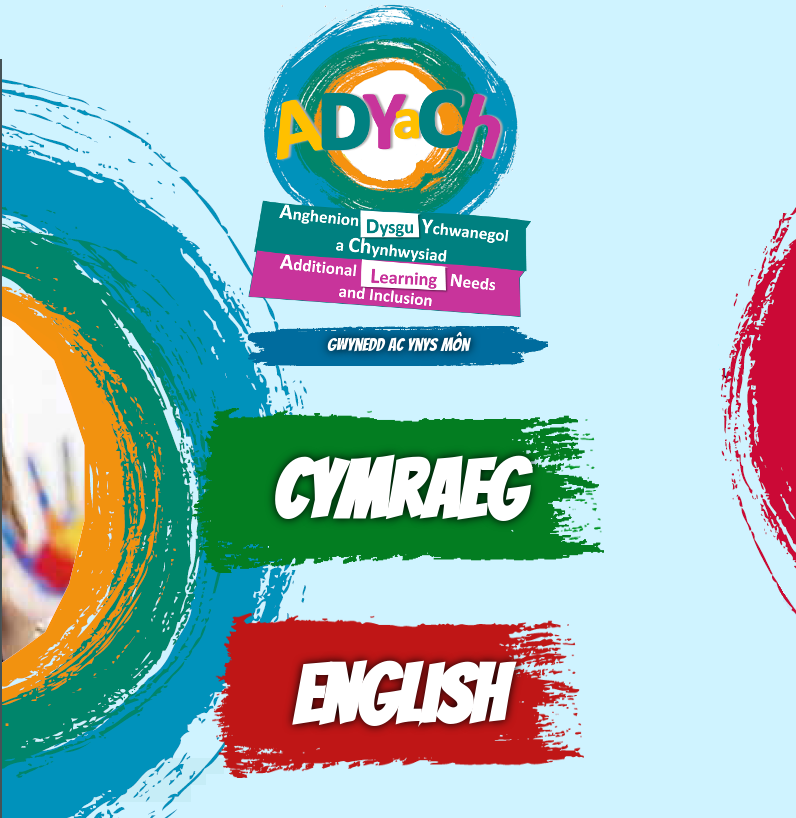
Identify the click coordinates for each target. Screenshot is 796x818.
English (398, 695)
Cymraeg (398, 490)
